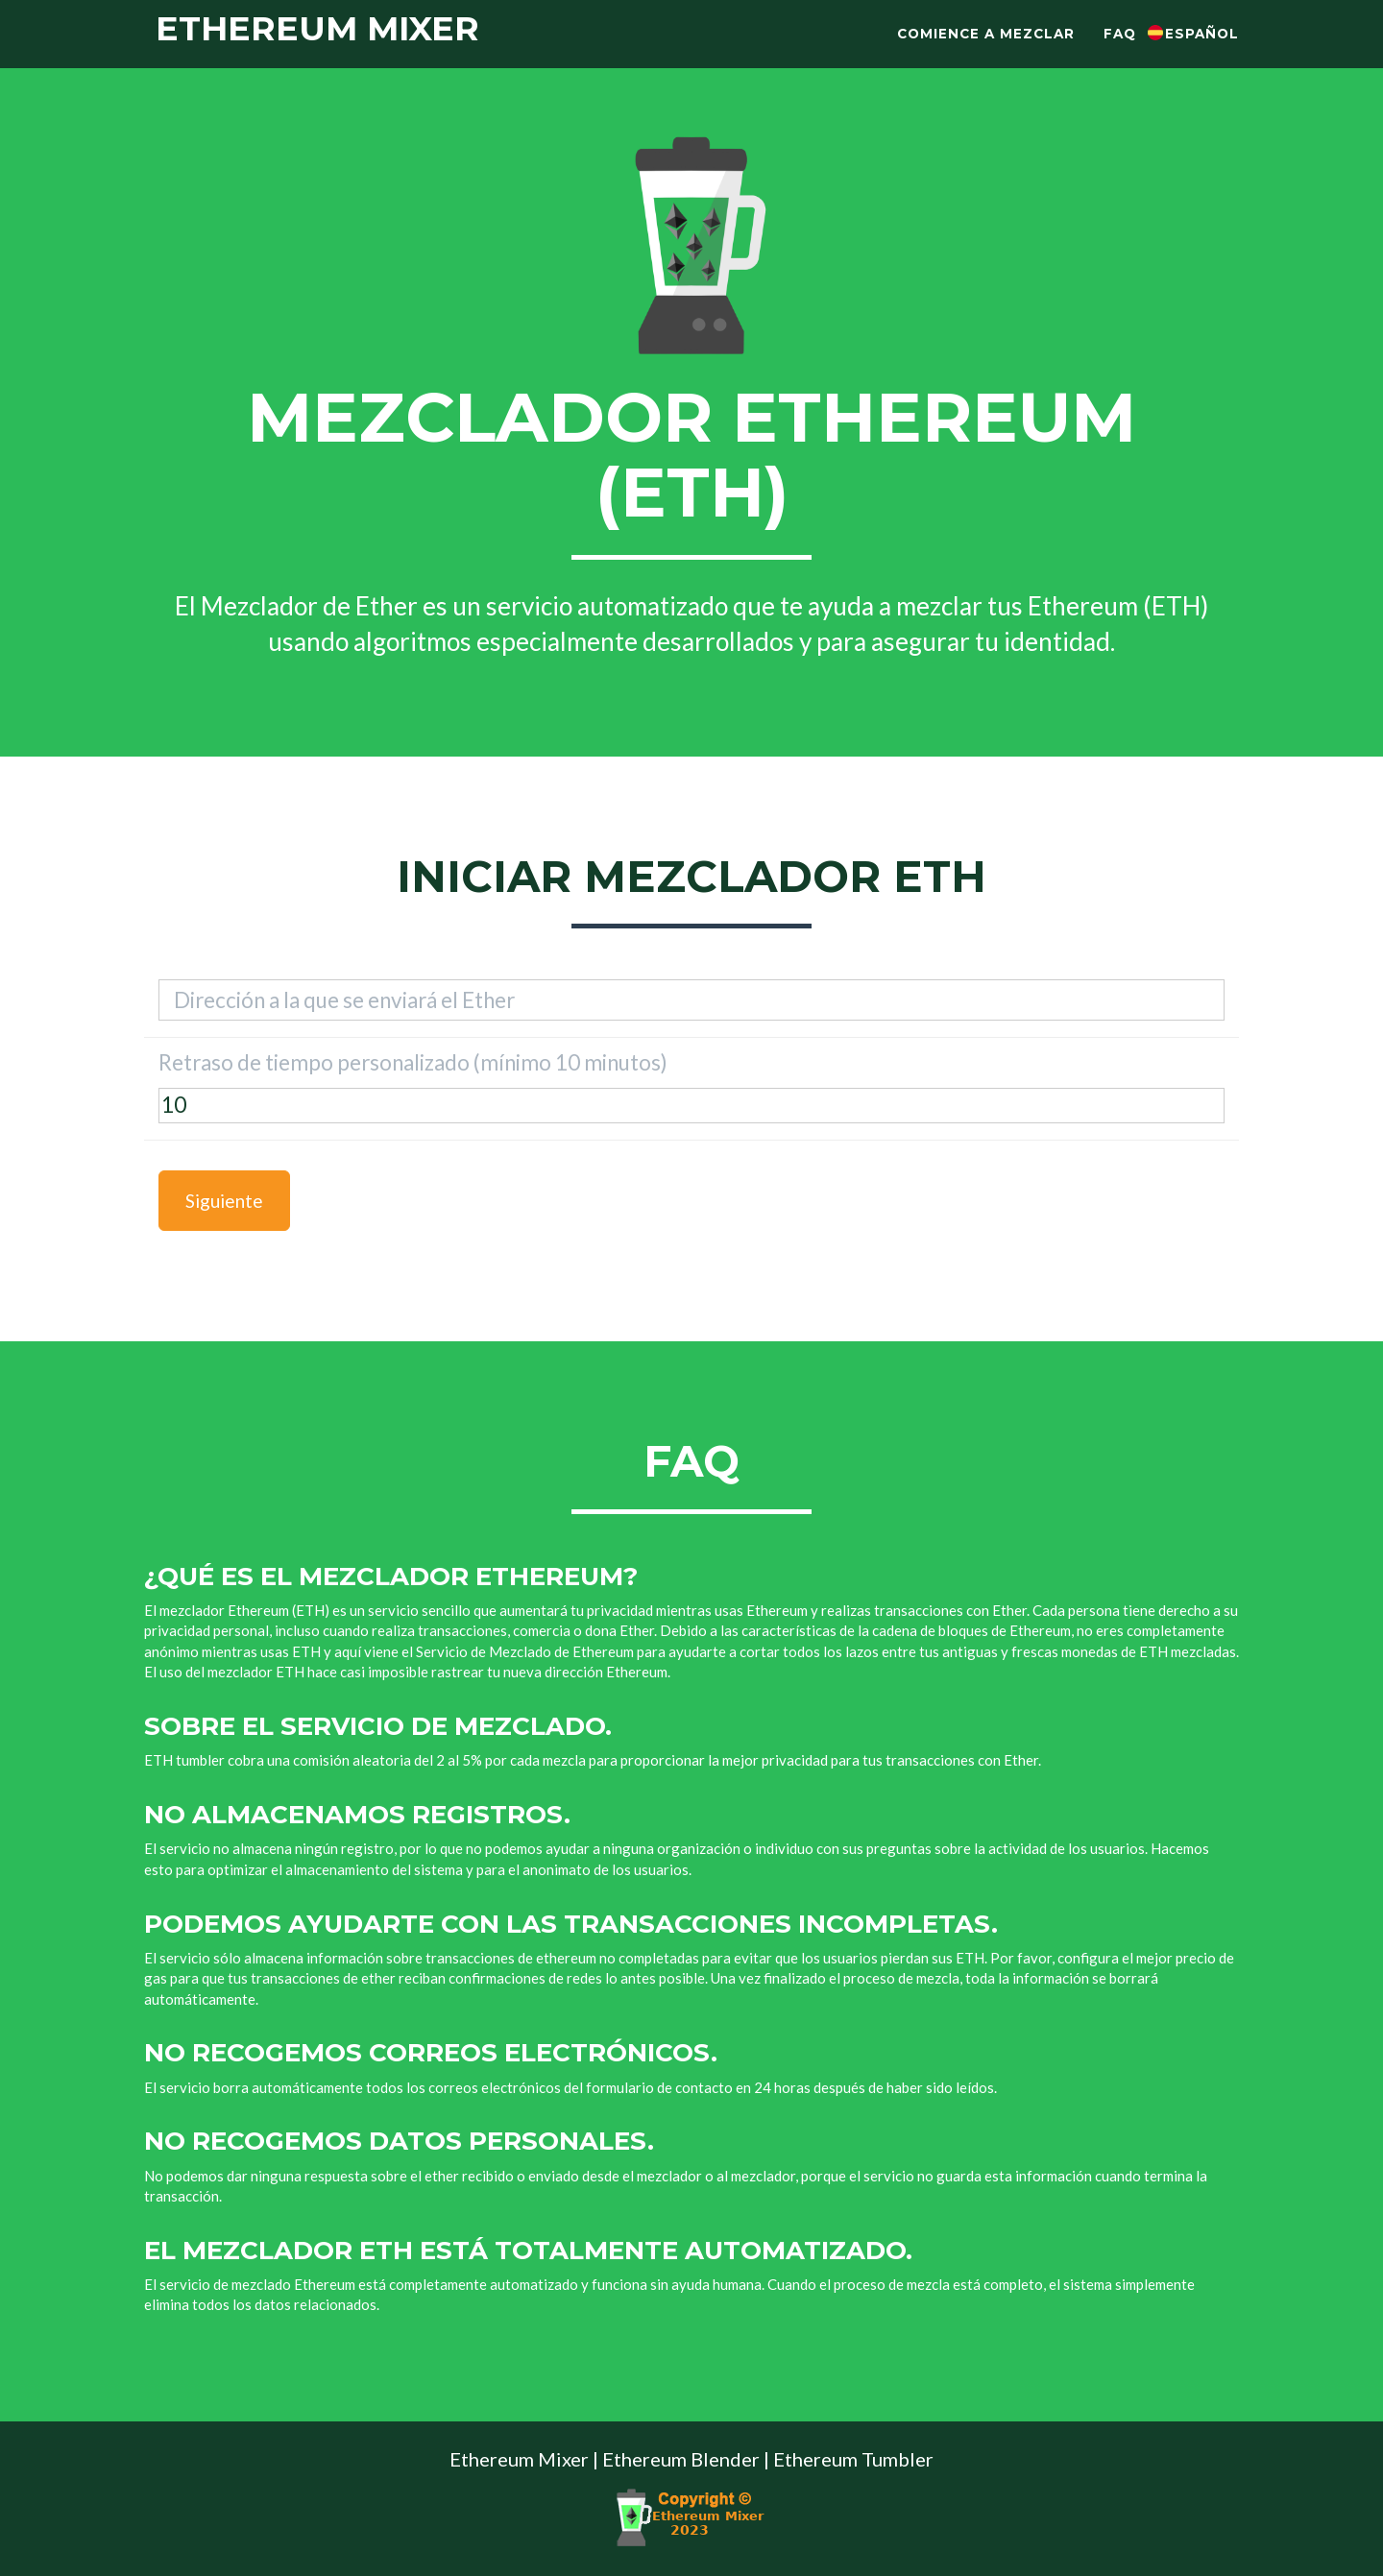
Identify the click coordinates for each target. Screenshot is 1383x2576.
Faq (1120, 52)
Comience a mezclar (986, 52)
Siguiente (224, 1201)
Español (1202, 52)
